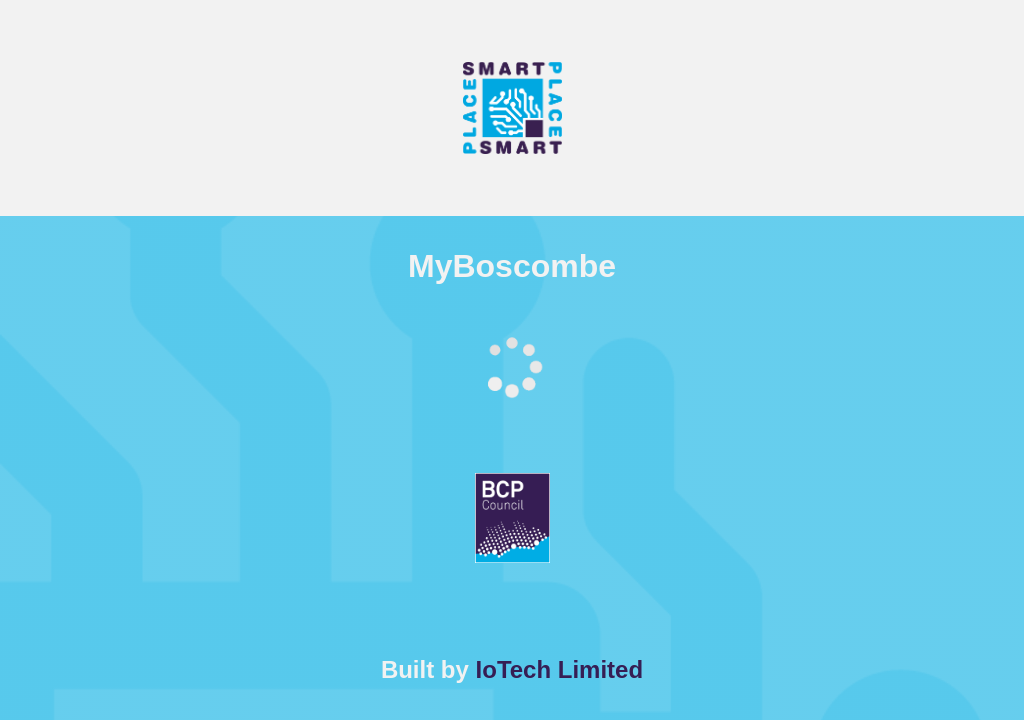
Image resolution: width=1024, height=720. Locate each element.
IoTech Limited (560, 669)
